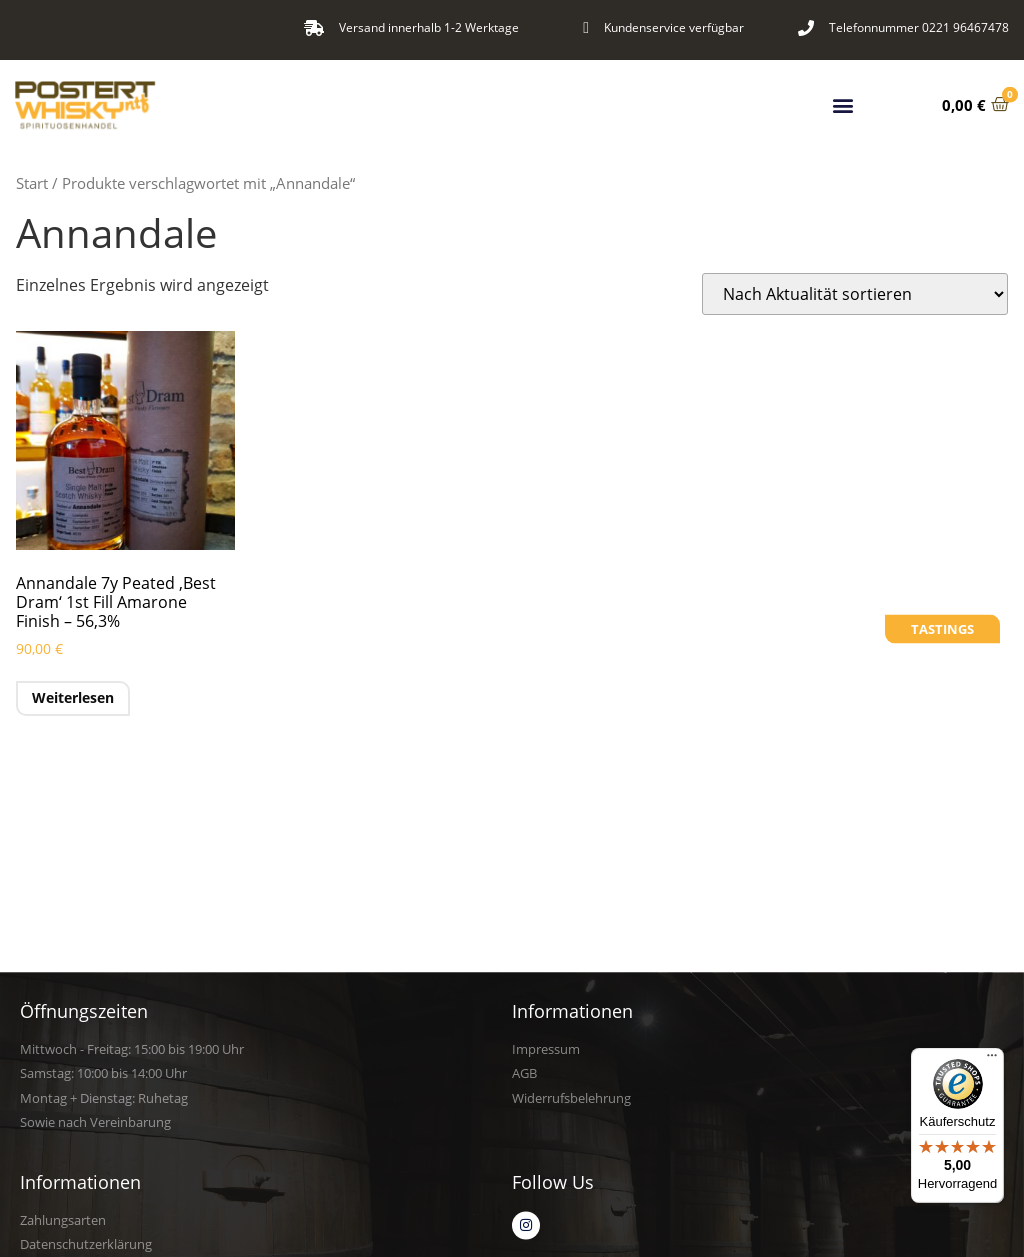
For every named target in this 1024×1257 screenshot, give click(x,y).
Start (32, 183)
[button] (843, 101)
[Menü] (992, 1060)
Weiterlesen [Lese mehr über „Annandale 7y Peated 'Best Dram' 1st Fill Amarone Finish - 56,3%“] (73, 697)
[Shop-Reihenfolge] (855, 294)
